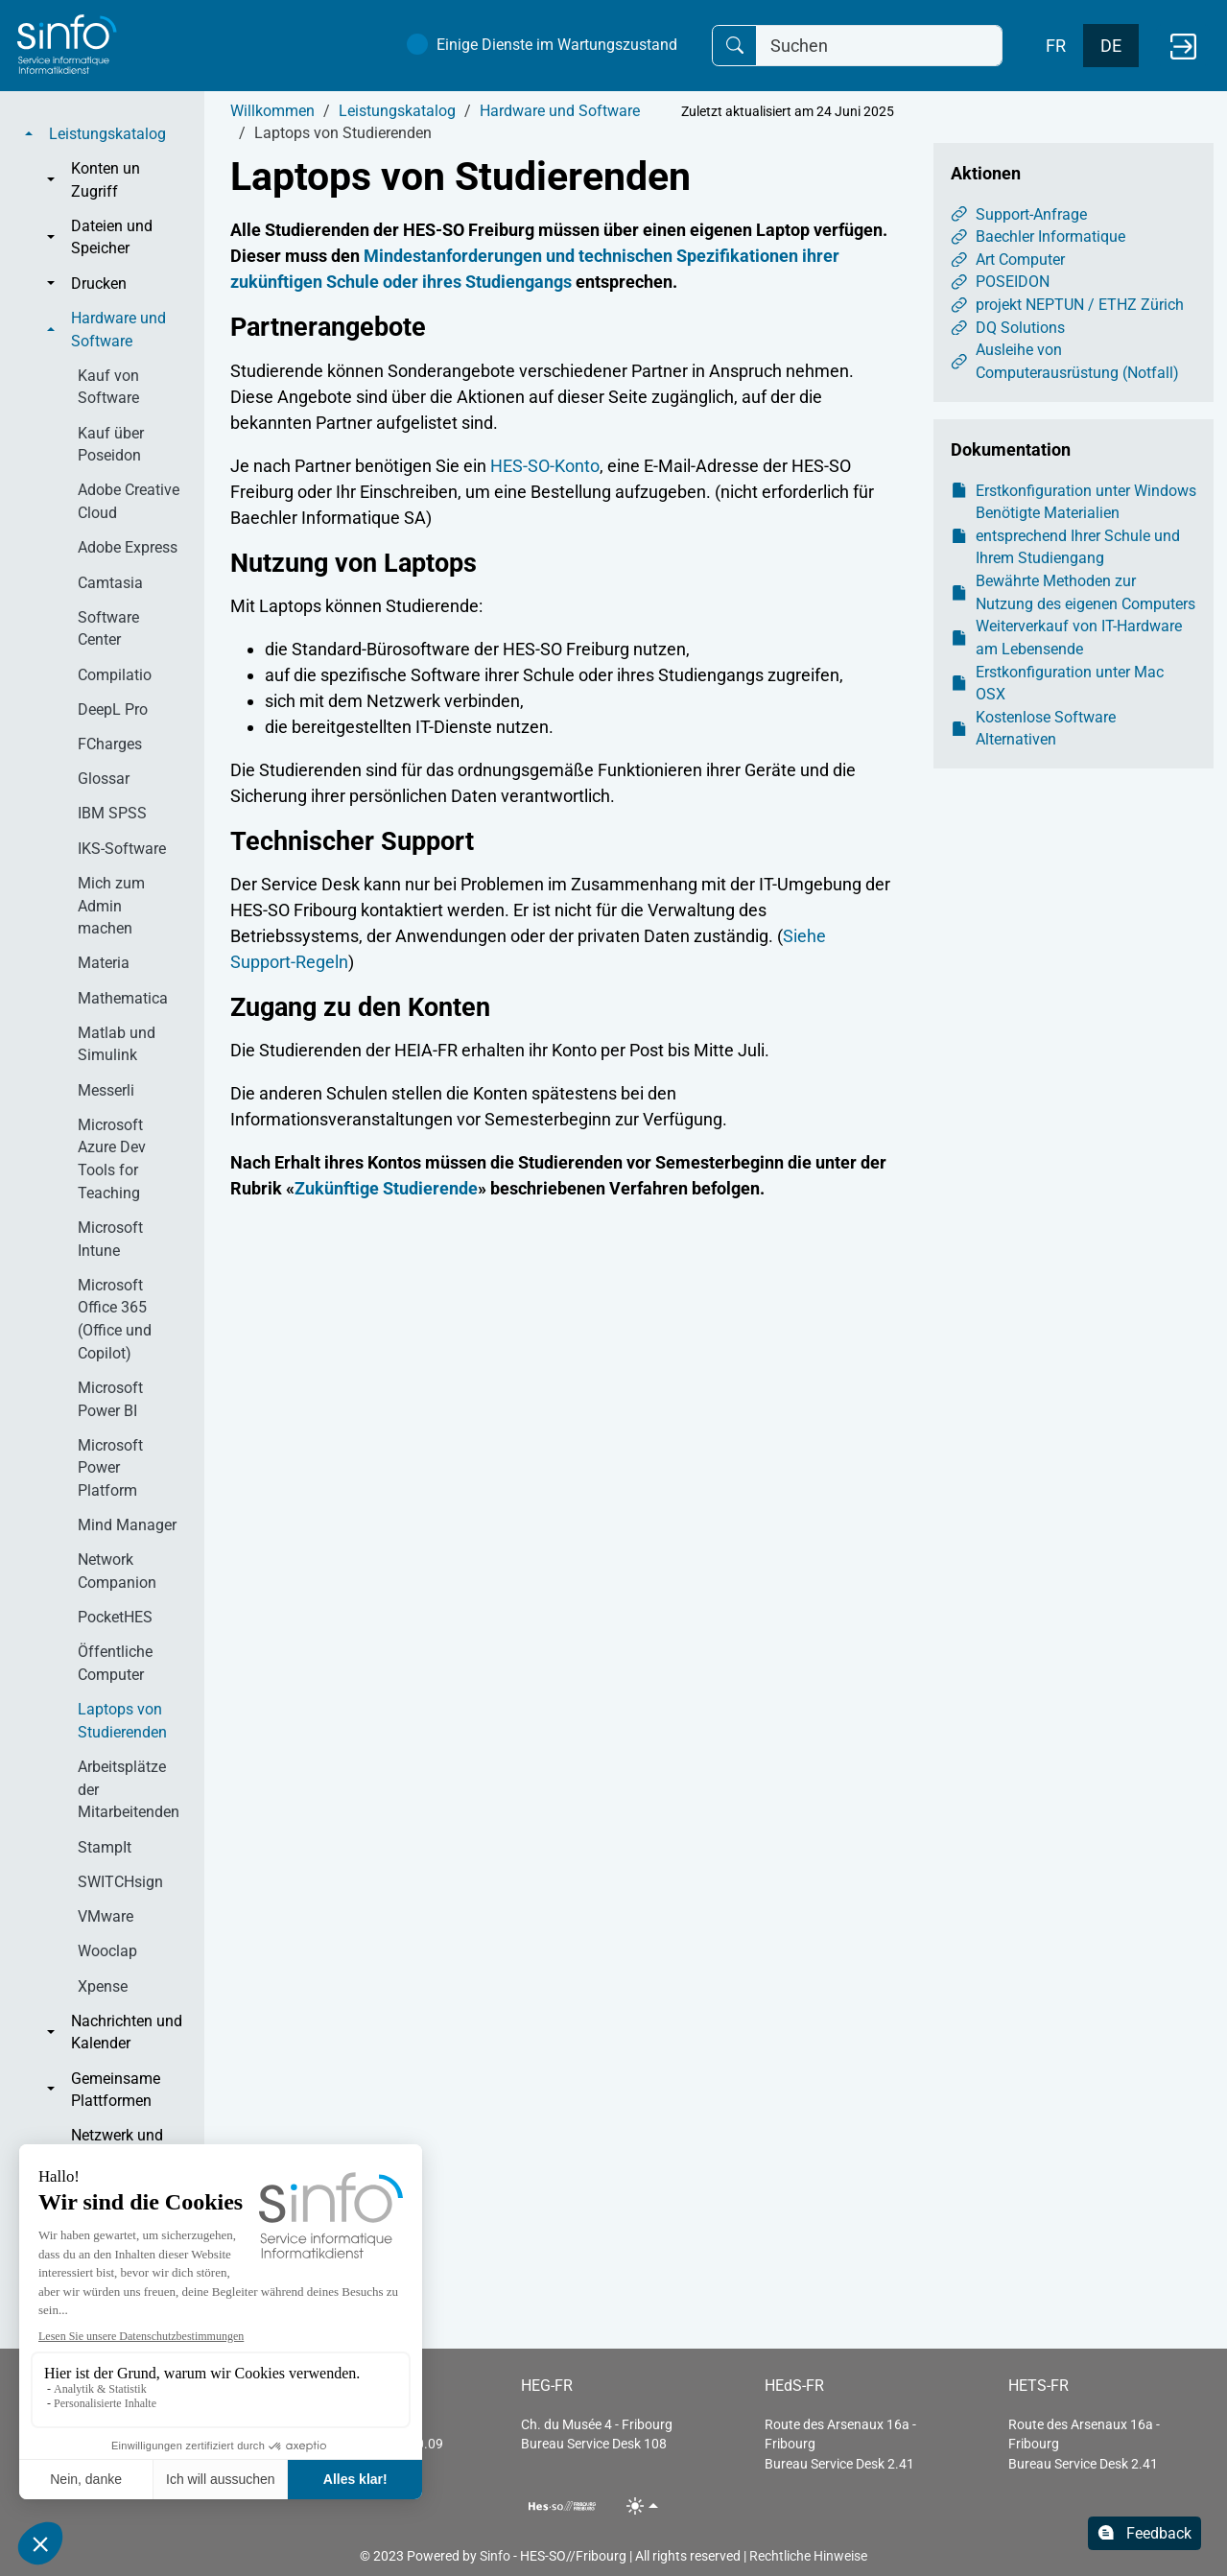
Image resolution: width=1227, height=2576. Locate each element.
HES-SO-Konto (545, 466)
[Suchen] (879, 45)
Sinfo (495, 2556)
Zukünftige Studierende (386, 1188)
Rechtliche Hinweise (808, 2556)
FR (1056, 45)
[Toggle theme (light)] (642, 2505)
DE (1110, 45)
